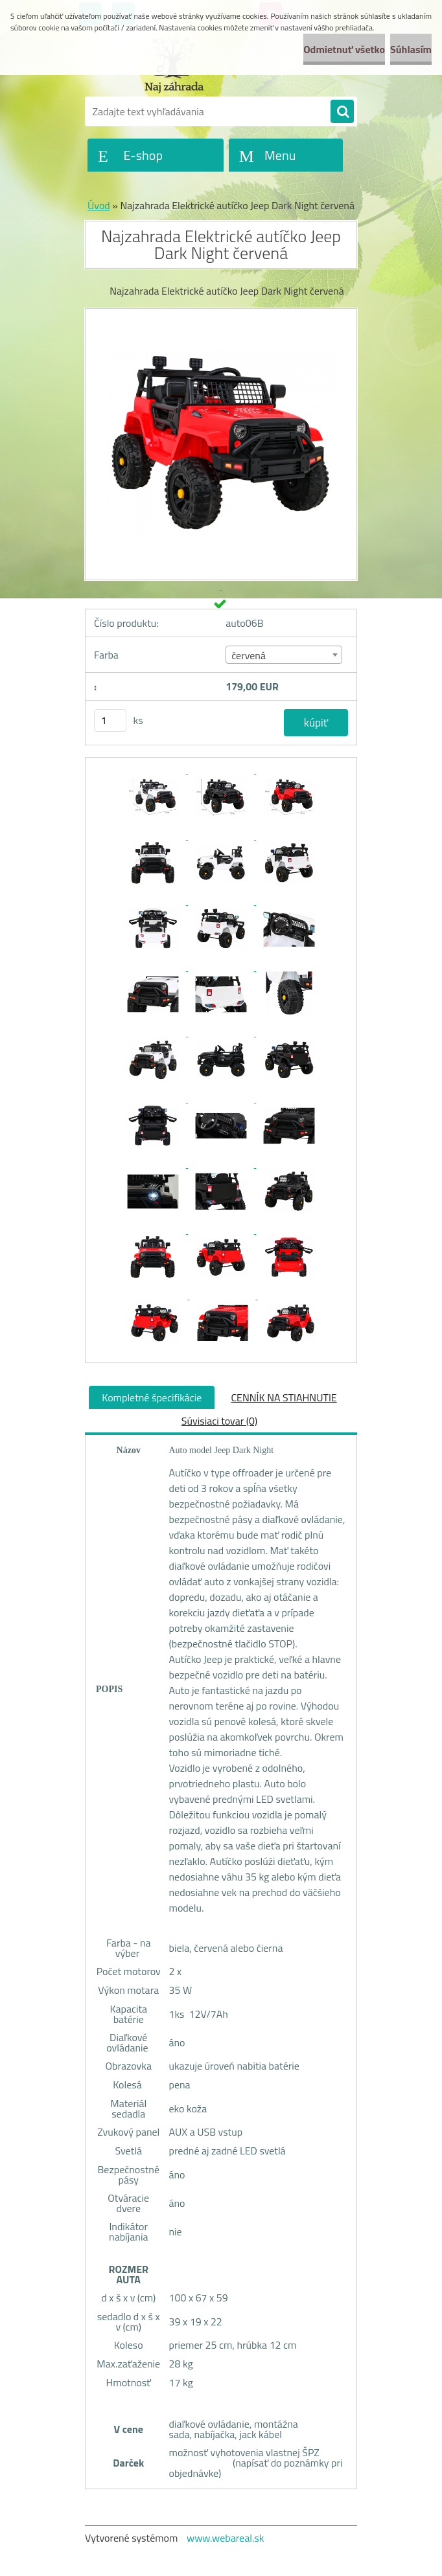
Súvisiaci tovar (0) (219, 1421)
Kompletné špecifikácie (152, 1397)
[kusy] (110, 720)
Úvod (98, 205)
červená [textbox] (248, 655)
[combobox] (284, 655)
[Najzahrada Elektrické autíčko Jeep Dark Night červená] (154, 769)
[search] (342, 112)
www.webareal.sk (225, 2538)
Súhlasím (411, 49)
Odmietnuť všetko (344, 49)
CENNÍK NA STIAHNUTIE (283, 1397)
